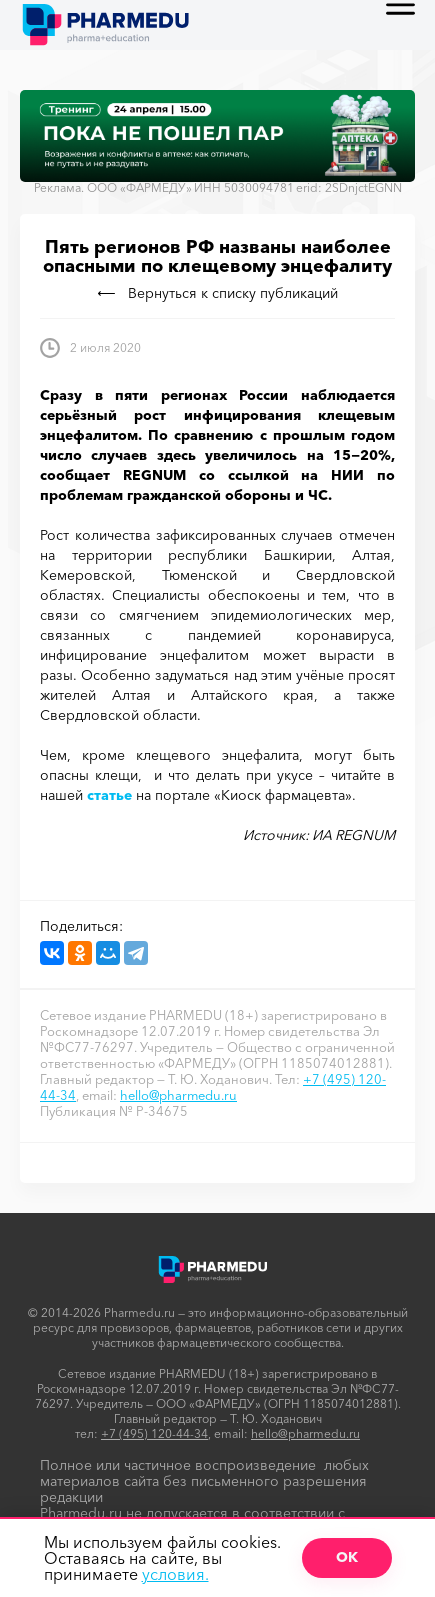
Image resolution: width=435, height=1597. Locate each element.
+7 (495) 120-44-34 (154, 1433)
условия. (175, 1574)
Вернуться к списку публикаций (218, 293)
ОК (347, 1557)
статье (109, 795)
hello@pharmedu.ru (178, 1095)
